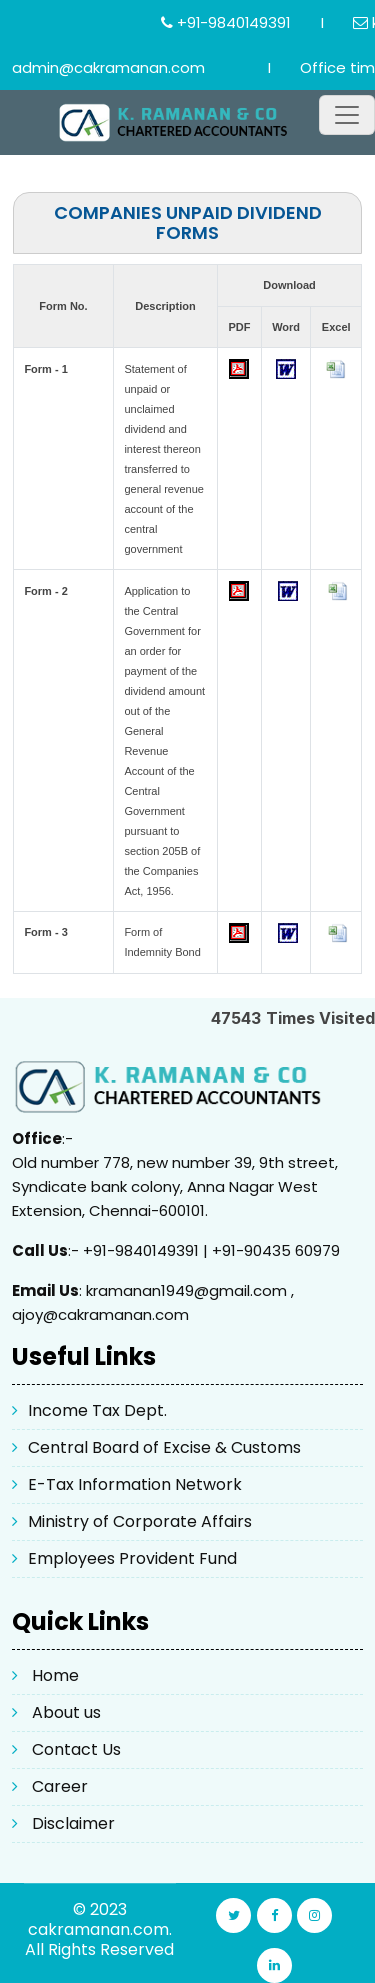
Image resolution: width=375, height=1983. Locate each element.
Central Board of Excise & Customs (164, 1447)
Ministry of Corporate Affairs (140, 1521)
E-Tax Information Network (135, 1484)
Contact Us (76, 1749)
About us (66, 1712)
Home (55, 1675)
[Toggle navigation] (347, 115)
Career (60, 1786)
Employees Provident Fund (132, 1558)
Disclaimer (73, 1823)
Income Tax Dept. (97, 1410)
